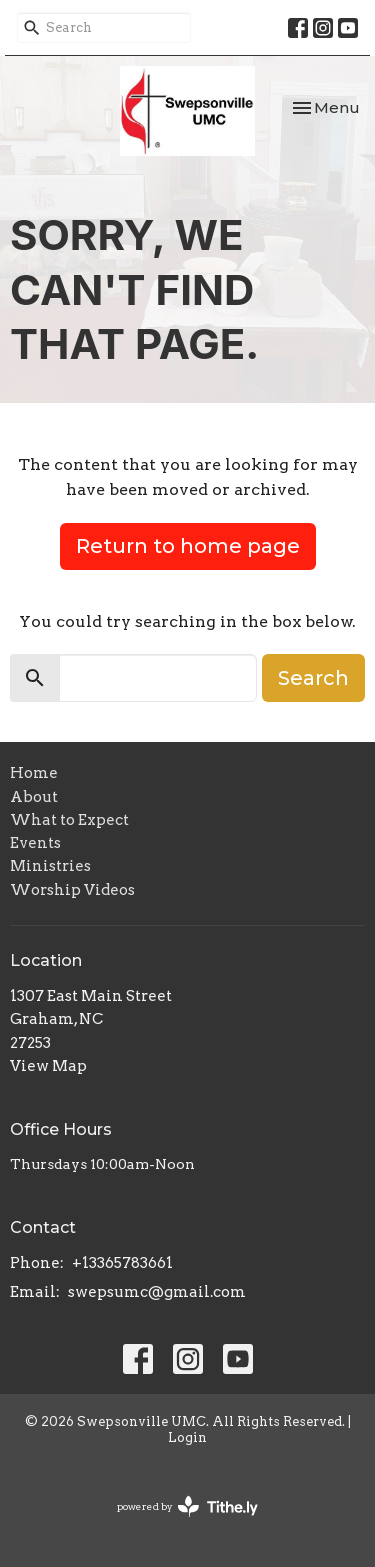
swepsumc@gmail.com (157, 1292)
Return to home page (188, 546)
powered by (187, 1506)
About (34, 797)
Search (313, 678)
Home (34, 773)
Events (35, 843)
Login (187, 1437)
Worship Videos (72, 890)
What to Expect (69, 820)
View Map (48, 1066)
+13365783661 (122, 1263)
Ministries (50, 866)
